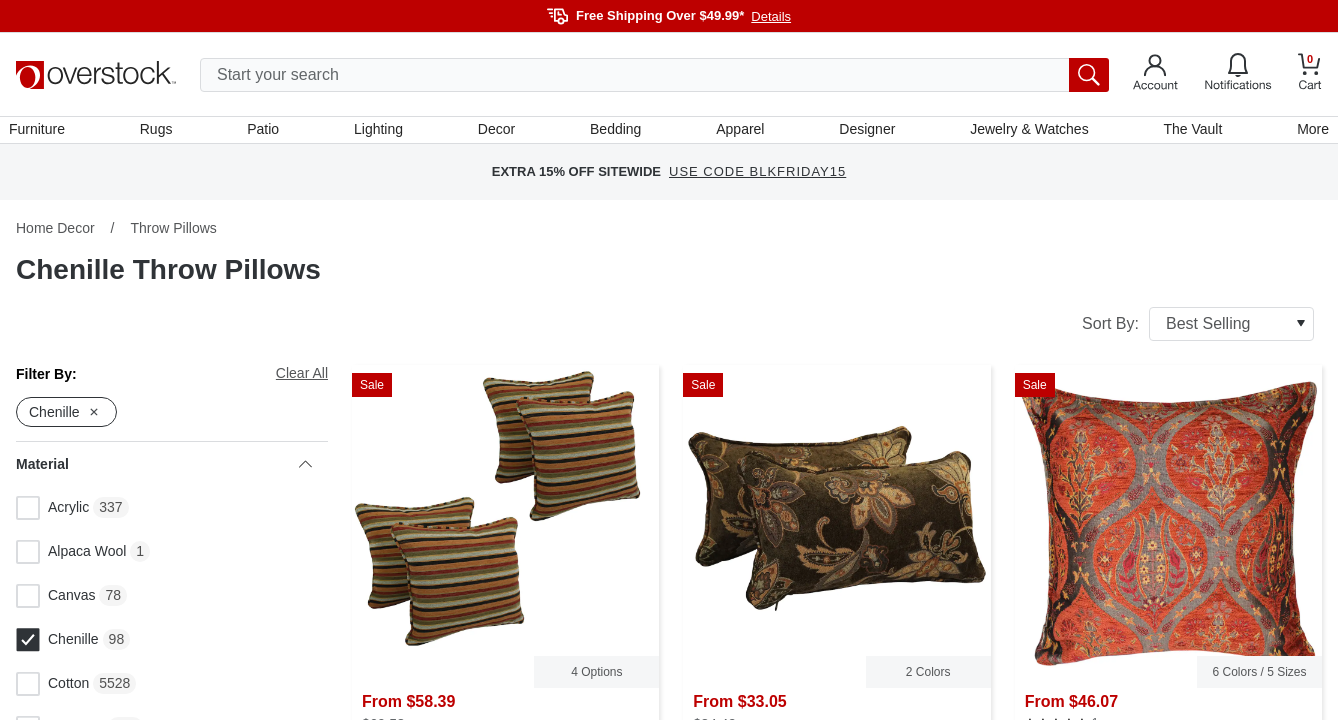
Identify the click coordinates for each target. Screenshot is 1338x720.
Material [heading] (164, 471)
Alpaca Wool (71, 559)
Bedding (615, 133)
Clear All (302, 380)
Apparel (739, 133)
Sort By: (1198, 331)
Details (771, 16)
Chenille (57, 647)
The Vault (1187, 133)
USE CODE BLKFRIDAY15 (757, 179)
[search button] (1089, 75)
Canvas (55, 603)
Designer (864, 133)
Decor (497, 133)
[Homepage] (96, 75)
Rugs (161, 133)
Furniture (44, 133)
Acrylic (52, 515)
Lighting (381, 133)
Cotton (52, 691)
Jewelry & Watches (1025, 133)
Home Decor (55, 235)
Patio (268, 133)
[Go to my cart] (1310, 74)
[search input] (654, 75)
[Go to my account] (1155, 75)
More (1306, 133)
